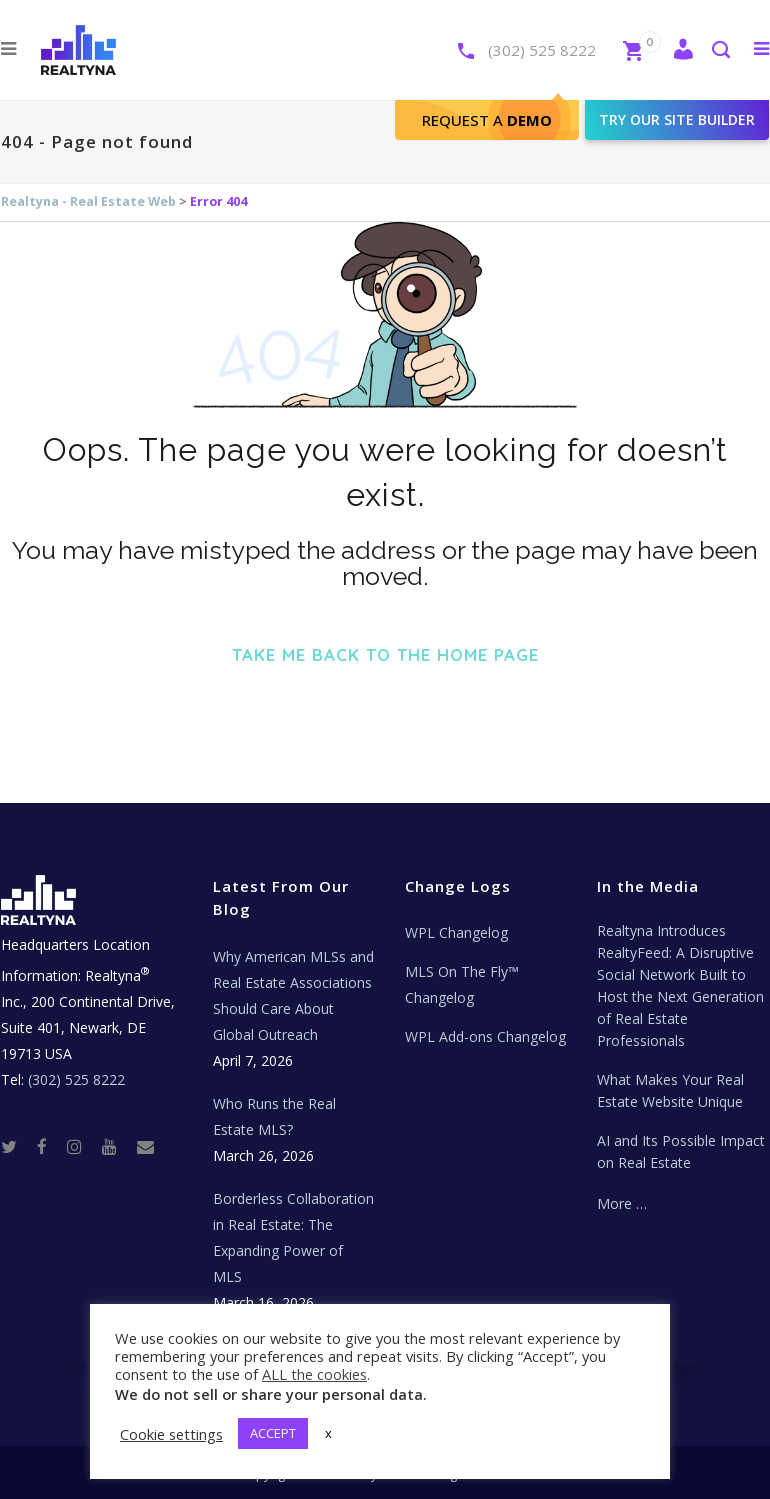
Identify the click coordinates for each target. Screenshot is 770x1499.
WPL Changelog (456, 932)
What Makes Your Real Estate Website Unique (670, 1090)
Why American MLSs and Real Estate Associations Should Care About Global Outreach (293, 995)
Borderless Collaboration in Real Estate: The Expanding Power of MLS (293, 1237)
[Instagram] (82, 1146)
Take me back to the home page (385, 654)
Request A (487, 120)
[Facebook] (50, 1146)
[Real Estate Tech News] (145, 1146)
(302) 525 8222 (542, 50)
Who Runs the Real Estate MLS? (274, 1116)
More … (622, 1203)
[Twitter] (17, 1146)
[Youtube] (117, 1146)
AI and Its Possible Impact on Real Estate (681, 1151)
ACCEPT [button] (273, 1433)
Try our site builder (677, 119)
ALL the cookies (314, 1374)
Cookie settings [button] (171, 1434)
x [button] (328, 1433)
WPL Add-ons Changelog (485, 1036)
